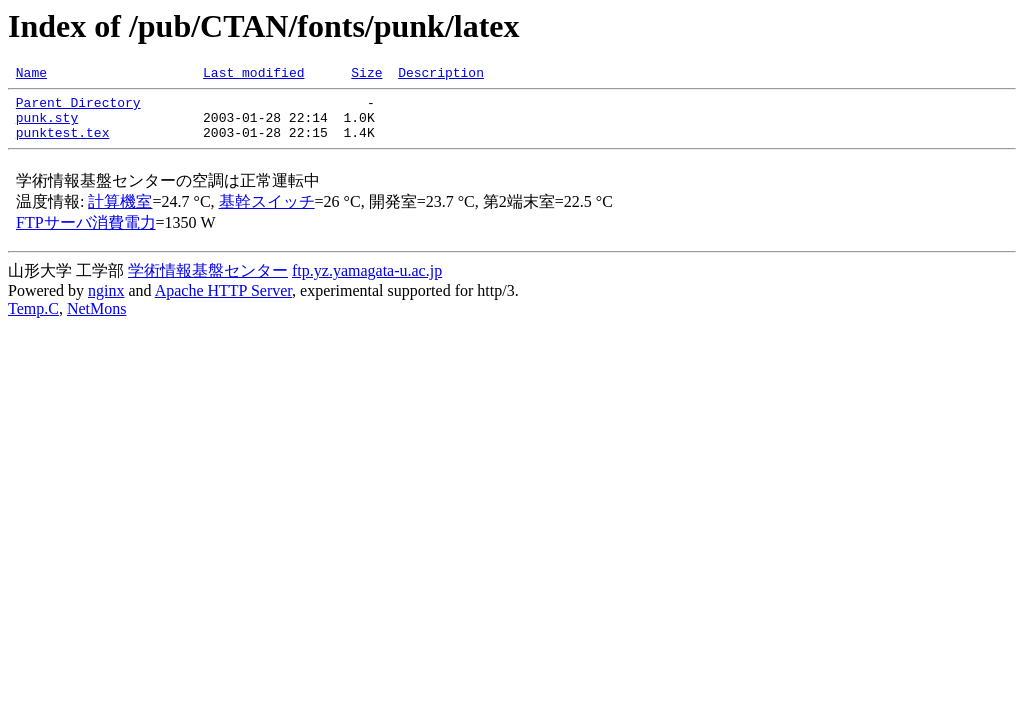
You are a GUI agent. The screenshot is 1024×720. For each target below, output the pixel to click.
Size (366, 75)
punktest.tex (63, 144)
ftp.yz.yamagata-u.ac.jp (367, 282)
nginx (106, 302)
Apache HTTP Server (223, 302)
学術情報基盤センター (208, 282)
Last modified (253, 75)
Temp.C (33, 320)
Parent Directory (78, 108)
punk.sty (47, 126)
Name (31, 75)
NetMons (97, 320)
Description (441, 75)
